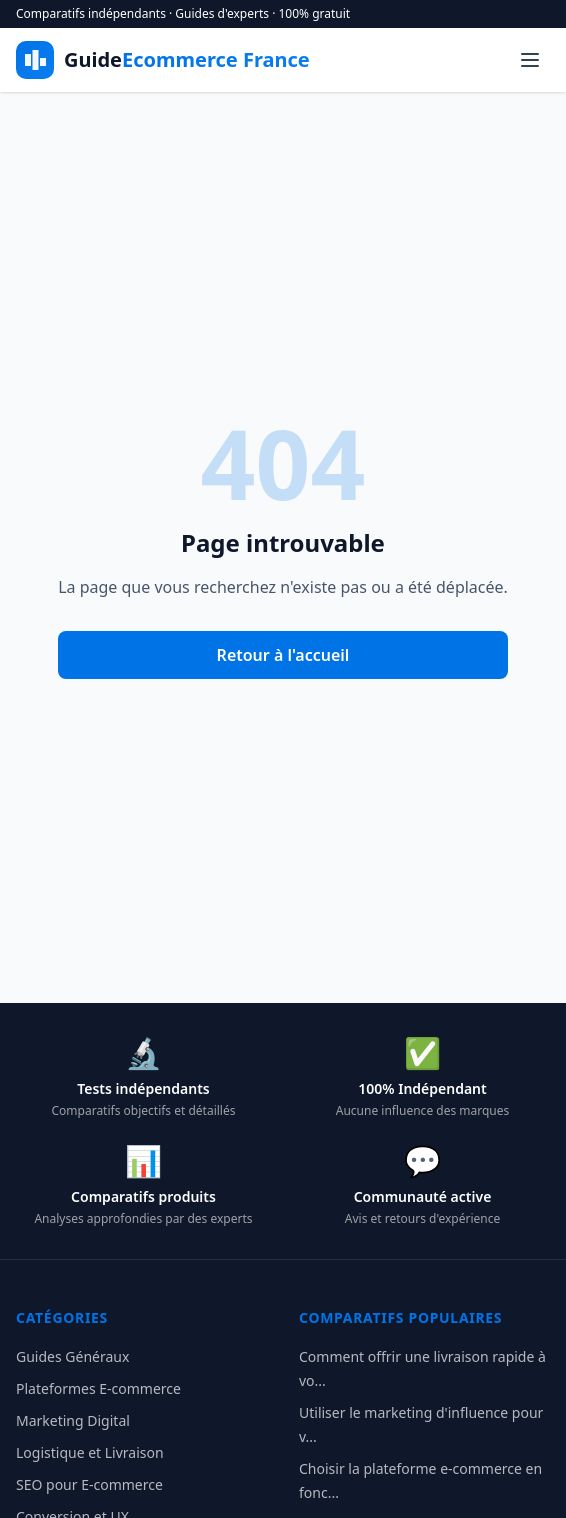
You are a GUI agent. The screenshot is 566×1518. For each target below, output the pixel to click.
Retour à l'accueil (283, 655)
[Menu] (530, 60)
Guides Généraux (72, 1356)
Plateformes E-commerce (98, 1388)
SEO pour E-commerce (89, 1484)
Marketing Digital (73, 1420)
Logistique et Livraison (90, 1452)
